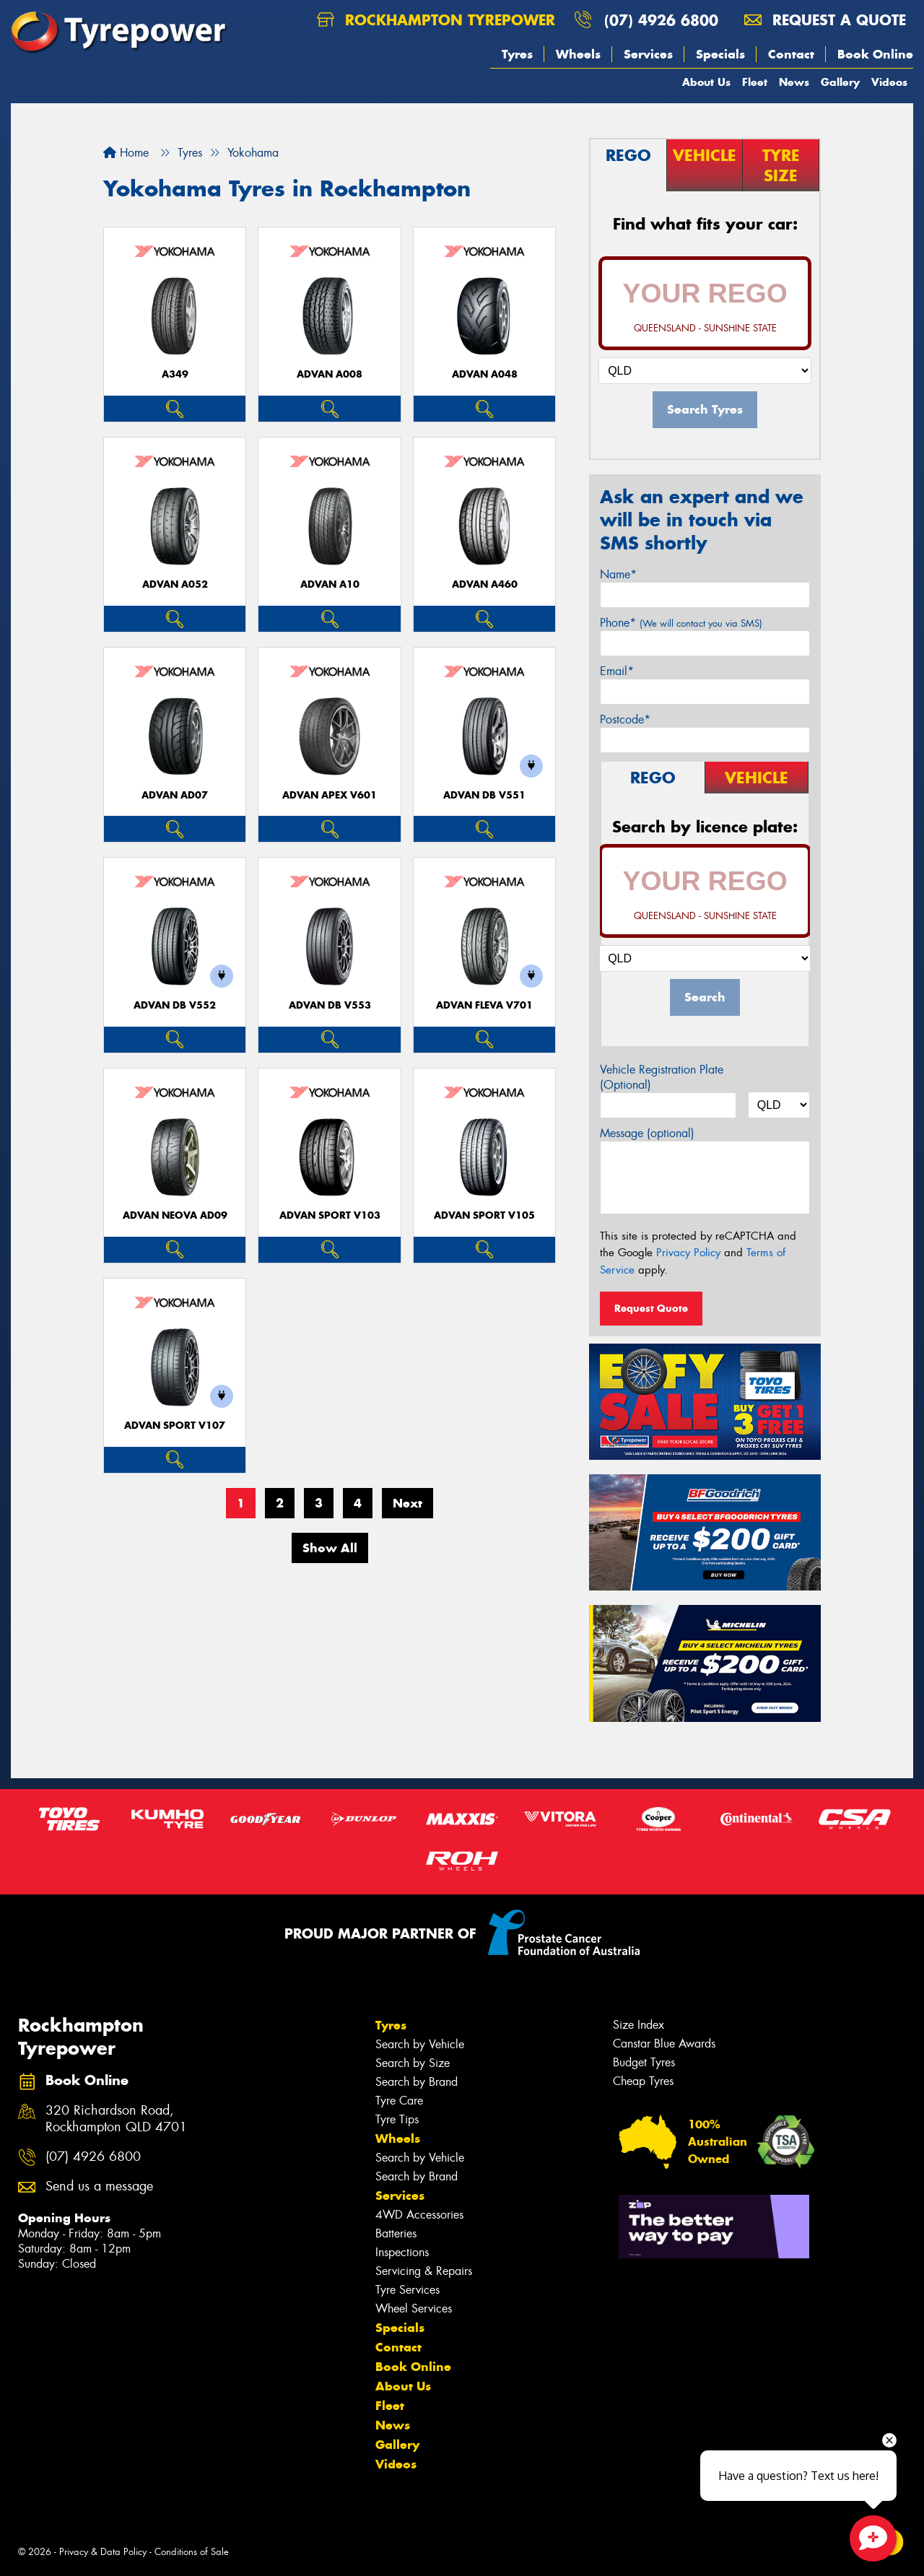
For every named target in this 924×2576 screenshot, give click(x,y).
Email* (617, 671)
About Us (706, 82)
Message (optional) (647, 1133)
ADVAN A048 (485, 374)
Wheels (578, 54)
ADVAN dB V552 (175, 1005)
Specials (720, 54)
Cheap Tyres (643, 2081)
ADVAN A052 (175, 584)
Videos (889, 82)
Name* (618, 574)
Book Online (875, 54)
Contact (791, 54)
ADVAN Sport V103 (329, 1215)
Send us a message (99, 2186)
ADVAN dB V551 (484, 795)
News (794, 82)
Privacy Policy (688, 1252)
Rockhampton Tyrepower (436, 20)
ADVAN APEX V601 (329, 795)
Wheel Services (413, 2308)
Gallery (840, 82)
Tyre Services (407, 2289)
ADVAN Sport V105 (484, 1215)
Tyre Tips (397, 2119)
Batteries (396, 2233)
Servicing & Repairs (423, 2271)
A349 (175, 374)
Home (126, 152)
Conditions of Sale (191, 2552)
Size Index (638, 2024)
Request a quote (825, 20)
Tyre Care (399, 2100)
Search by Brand (416, 2081)
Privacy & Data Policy (103, 2552)
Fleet (754, 82)
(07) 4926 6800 (661, 20)
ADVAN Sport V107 (174, 1425)
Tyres (517, 54)
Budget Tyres (644, 2062)
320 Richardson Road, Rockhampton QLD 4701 (116, 2119)
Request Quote (651, 1308)
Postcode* (625, 719)
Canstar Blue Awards (664, 2043)
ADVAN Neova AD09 (175, 1215)
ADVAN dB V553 (330, 1005)
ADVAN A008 (329, 374)
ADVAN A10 (329, 584)
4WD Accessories (419, 2214)
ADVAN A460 (485, 584)
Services (648, 54)
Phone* (681, 622)
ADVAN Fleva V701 (484, 1005)
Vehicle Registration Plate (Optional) (661, 1077)
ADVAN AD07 (174, 795)
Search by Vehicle (419, 2044)
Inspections (402, 2252)
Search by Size (412, 2063)
